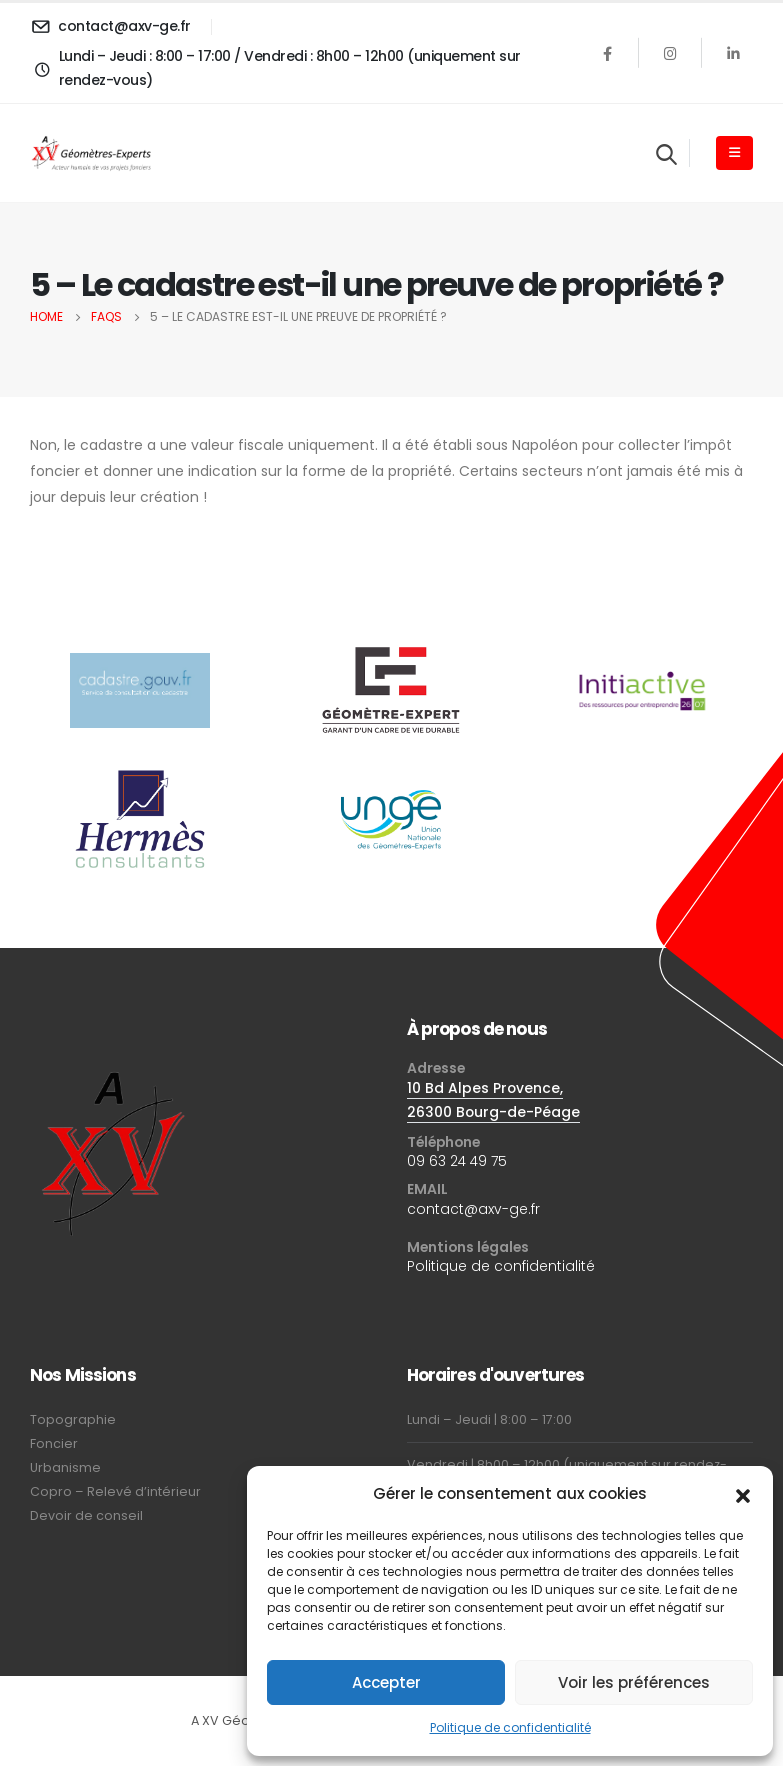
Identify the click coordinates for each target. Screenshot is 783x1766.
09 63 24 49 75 (457, 1161)
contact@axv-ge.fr (473, 1209)
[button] (743, 1494)
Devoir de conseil (86, 1515)
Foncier (54, 1443)
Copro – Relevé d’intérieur (115, 1491)
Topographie (73, 1419)
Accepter (386, 1682)
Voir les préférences (634, 1682)
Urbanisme (65, 1467)
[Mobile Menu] (734, 153)
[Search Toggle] (666, 154)
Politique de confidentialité (510, 1727)
